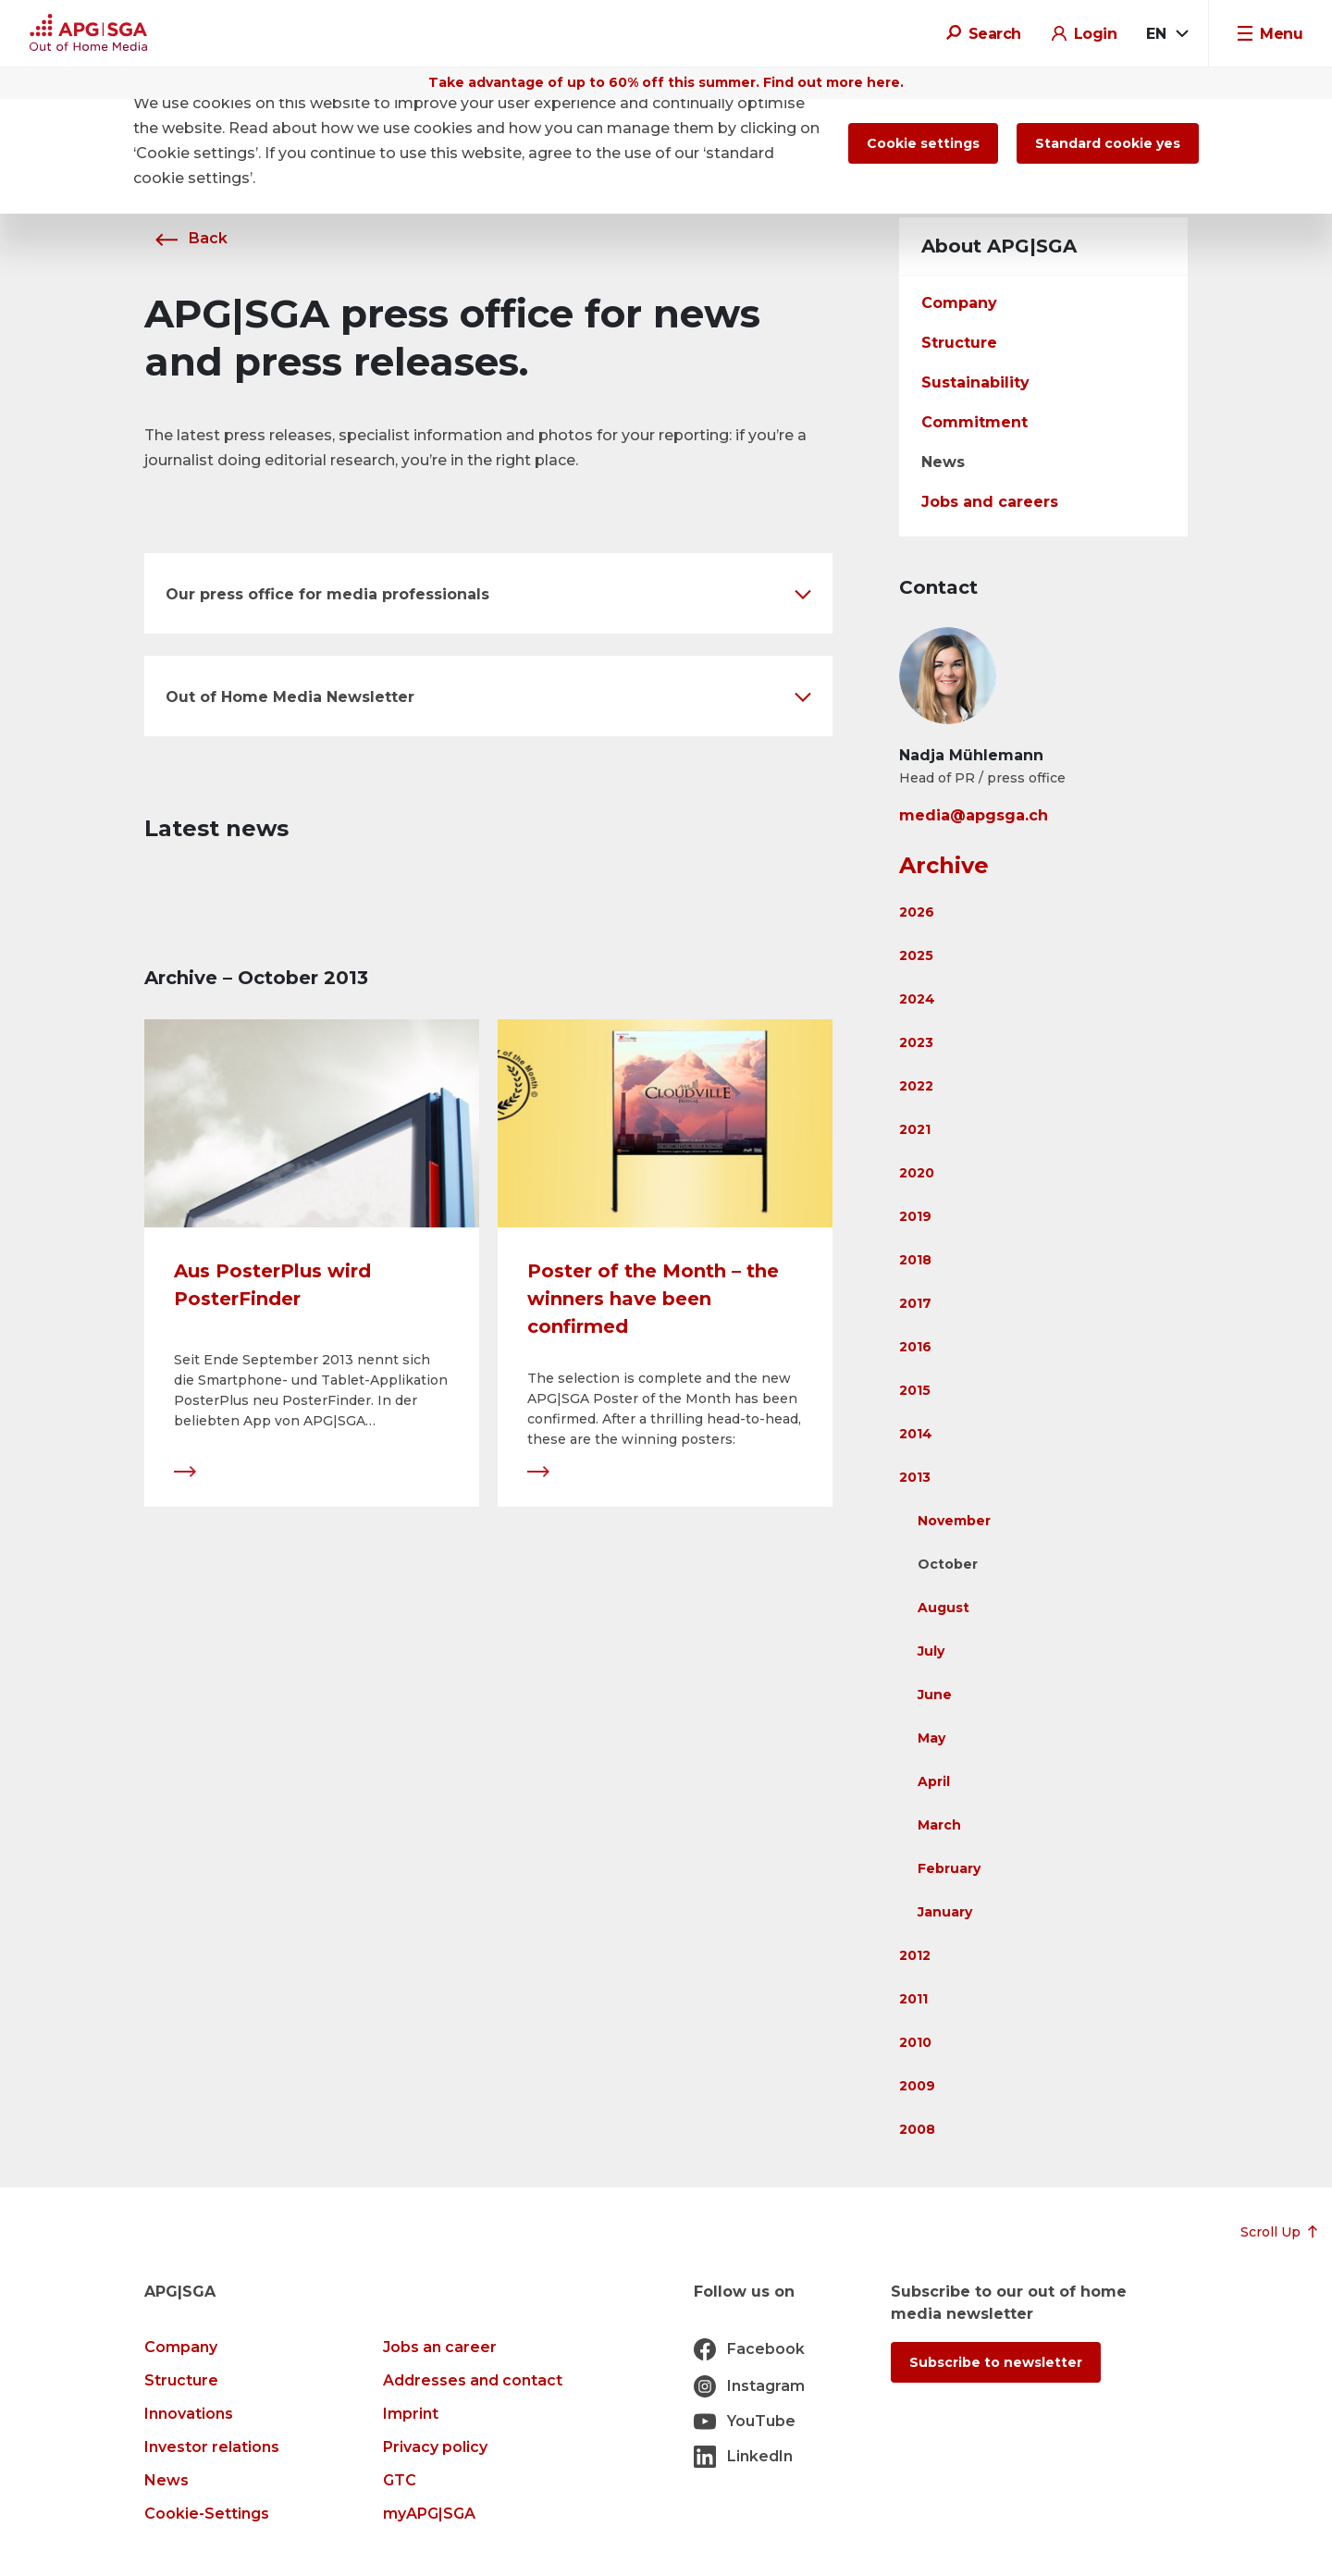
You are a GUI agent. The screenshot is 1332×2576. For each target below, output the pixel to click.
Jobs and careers (989, 502)
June (935, 1694)
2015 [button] (915, 1390)
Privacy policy (435, 2447)
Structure (959, 342)
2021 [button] (915, 1129)
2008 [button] (917, 2129)
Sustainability (975, 382)
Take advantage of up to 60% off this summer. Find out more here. (666, 82)
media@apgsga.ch (973, 815)
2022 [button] (916, 1086)
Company (959, 303)
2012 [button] (915, 1955)
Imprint (410, 2413)
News (943, 462)
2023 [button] (916, 1042)
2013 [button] (915, 1477)
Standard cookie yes (1107, 143)
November (954, 1520)
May (931, 1738)
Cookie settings (923, 143)
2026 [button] (916, 912)
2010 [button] (915, 2042)
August (943, 1607)
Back (186, 238)
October (948, 1564)
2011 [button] (913, 1999)
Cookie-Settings (206, 2513)
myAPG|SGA (429, 2513)
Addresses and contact (472, 2380)
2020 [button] (916, 1173)
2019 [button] (915, 1216)
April (934, 1781)
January (945, 1912)
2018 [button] (915, 1259)
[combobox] (1166, 34)
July (931, 1651)
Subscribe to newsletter (995, 2362)
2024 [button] (917, 999)
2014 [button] (915, 1433)
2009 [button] (917, 2085)
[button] (488, 593)
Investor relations (211, 2447)
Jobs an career (440, 2347)
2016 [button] (915, 1346)
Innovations (188, 2413)
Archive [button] (944, 865)
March (939, 1825)
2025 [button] (916, 955)
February (949, 1868)
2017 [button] (915, 1303)
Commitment (974, 422)
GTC (399, 2480)
